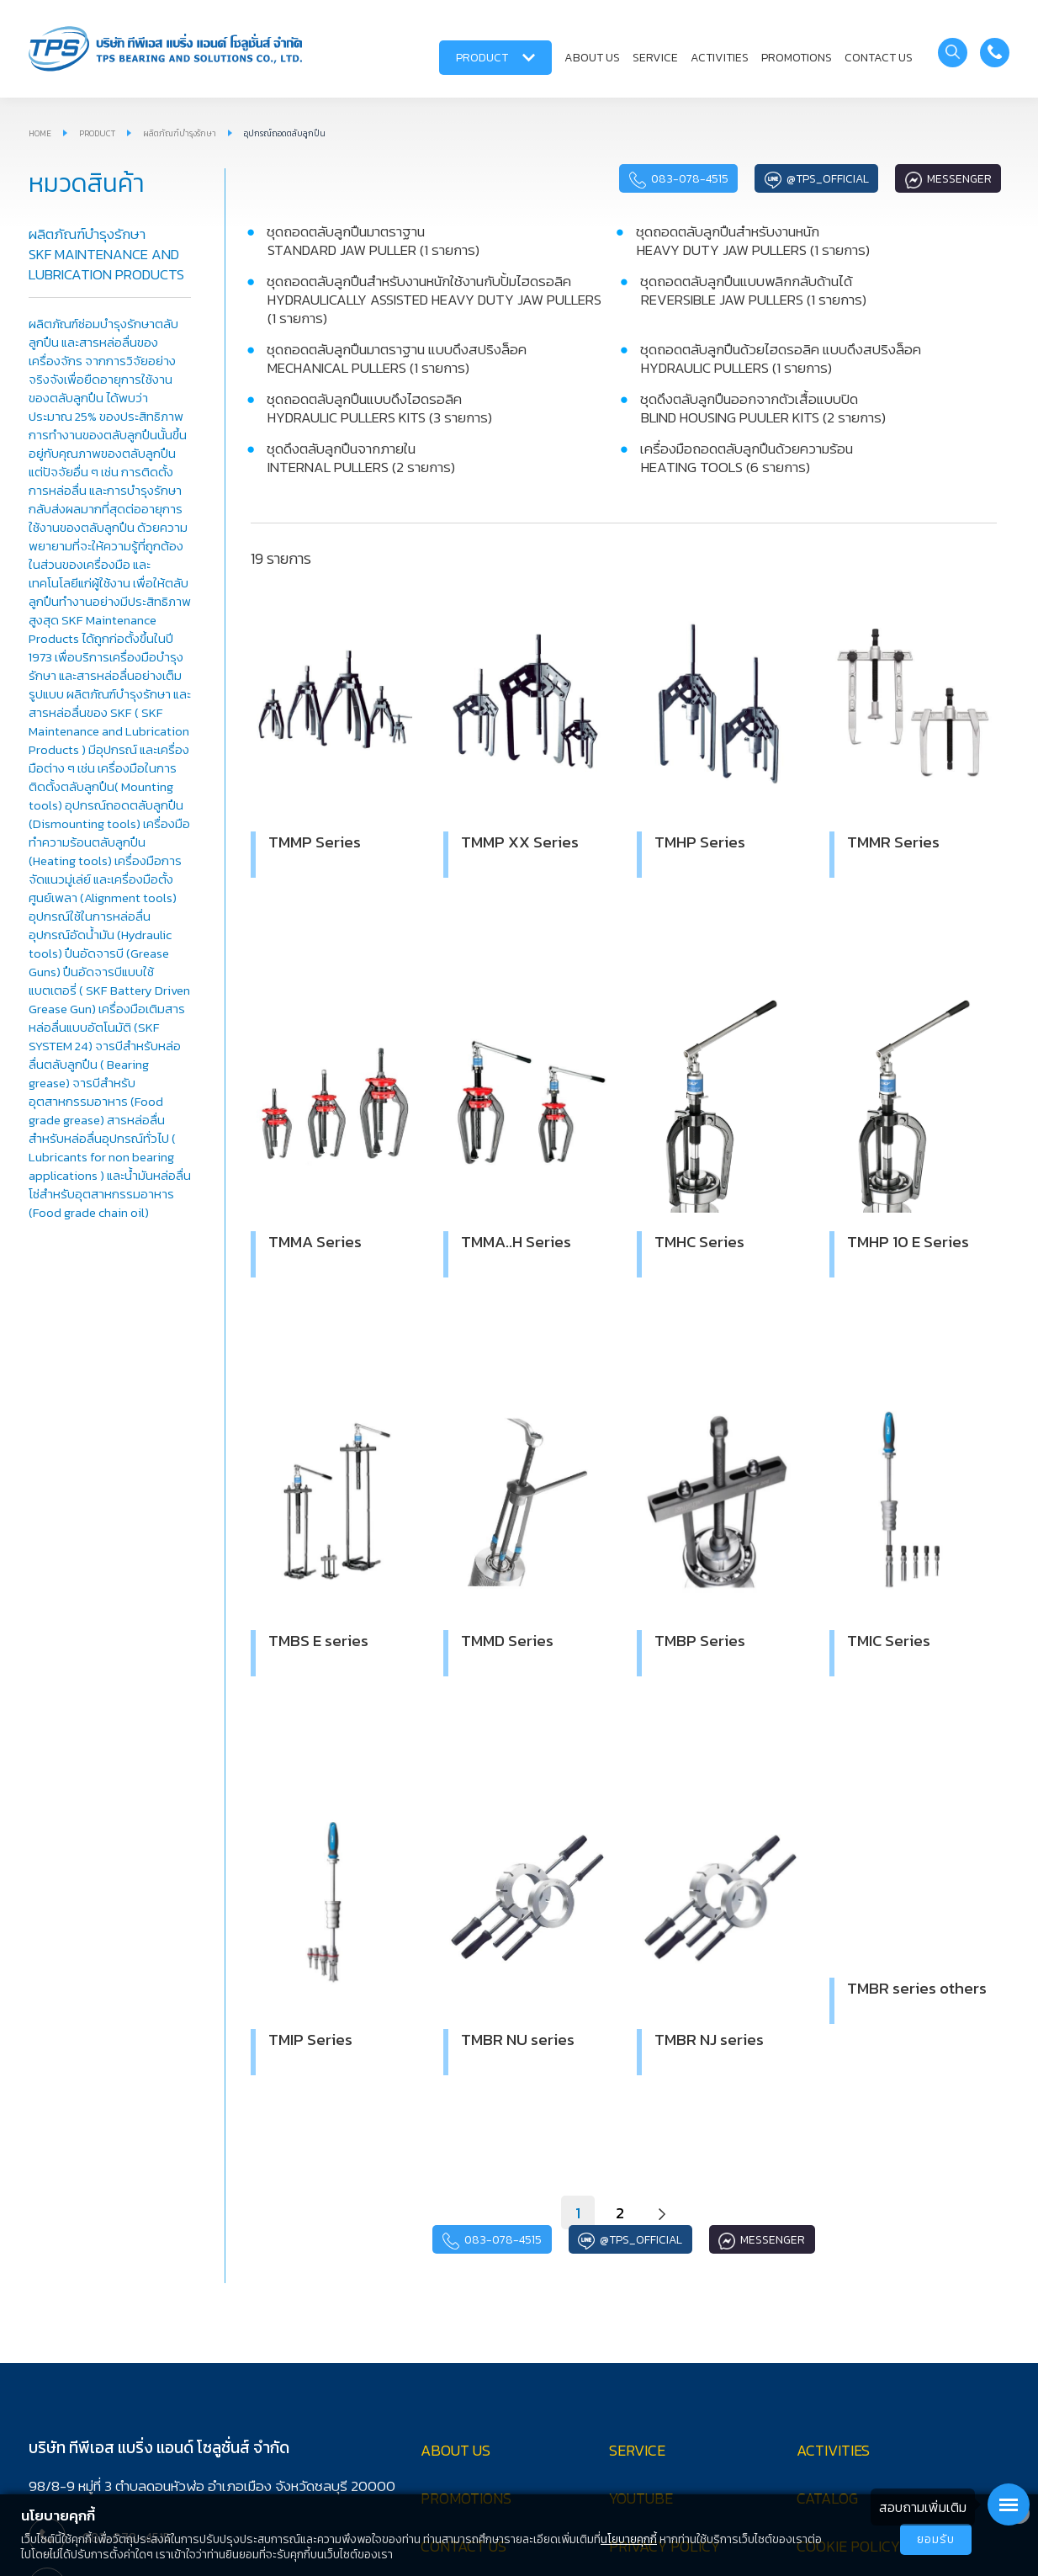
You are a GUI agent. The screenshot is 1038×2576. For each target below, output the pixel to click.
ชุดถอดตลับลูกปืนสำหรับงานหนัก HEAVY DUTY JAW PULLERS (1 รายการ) (753, 240)
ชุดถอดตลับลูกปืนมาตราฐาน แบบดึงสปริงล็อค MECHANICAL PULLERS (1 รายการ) (397, 358)
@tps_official (814, 179)
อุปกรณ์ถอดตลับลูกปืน (285, 133)
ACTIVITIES (720, 57)
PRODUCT (495, 57)
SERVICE (655, 57)
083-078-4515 (674, 179)
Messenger (947, 179)
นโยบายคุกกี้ (629, 2539)
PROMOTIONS (796, 57)
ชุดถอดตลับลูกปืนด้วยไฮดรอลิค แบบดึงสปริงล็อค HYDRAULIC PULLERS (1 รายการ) (780, 358)
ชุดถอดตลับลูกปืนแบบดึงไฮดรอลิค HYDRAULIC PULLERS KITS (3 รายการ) (379, 408)
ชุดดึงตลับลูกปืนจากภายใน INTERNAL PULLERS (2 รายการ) (361, 458)
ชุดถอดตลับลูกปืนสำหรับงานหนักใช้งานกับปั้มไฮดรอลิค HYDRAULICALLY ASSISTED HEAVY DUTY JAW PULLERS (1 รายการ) (434, 299)
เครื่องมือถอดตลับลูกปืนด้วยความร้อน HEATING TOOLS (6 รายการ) (746, 458)
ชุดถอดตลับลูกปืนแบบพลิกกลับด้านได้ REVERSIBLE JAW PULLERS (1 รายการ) (753, 290)
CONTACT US (879, 57)
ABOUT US (592, 57)
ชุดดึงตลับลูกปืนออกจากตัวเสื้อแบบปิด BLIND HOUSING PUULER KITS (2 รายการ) (763, 408)
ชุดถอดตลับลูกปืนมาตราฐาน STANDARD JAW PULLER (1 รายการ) (373, 240)
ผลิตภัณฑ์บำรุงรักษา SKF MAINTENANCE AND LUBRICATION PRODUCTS (106, 254)
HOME (40, 133)
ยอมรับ (936, 2539)
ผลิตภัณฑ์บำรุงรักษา (179, 133)
